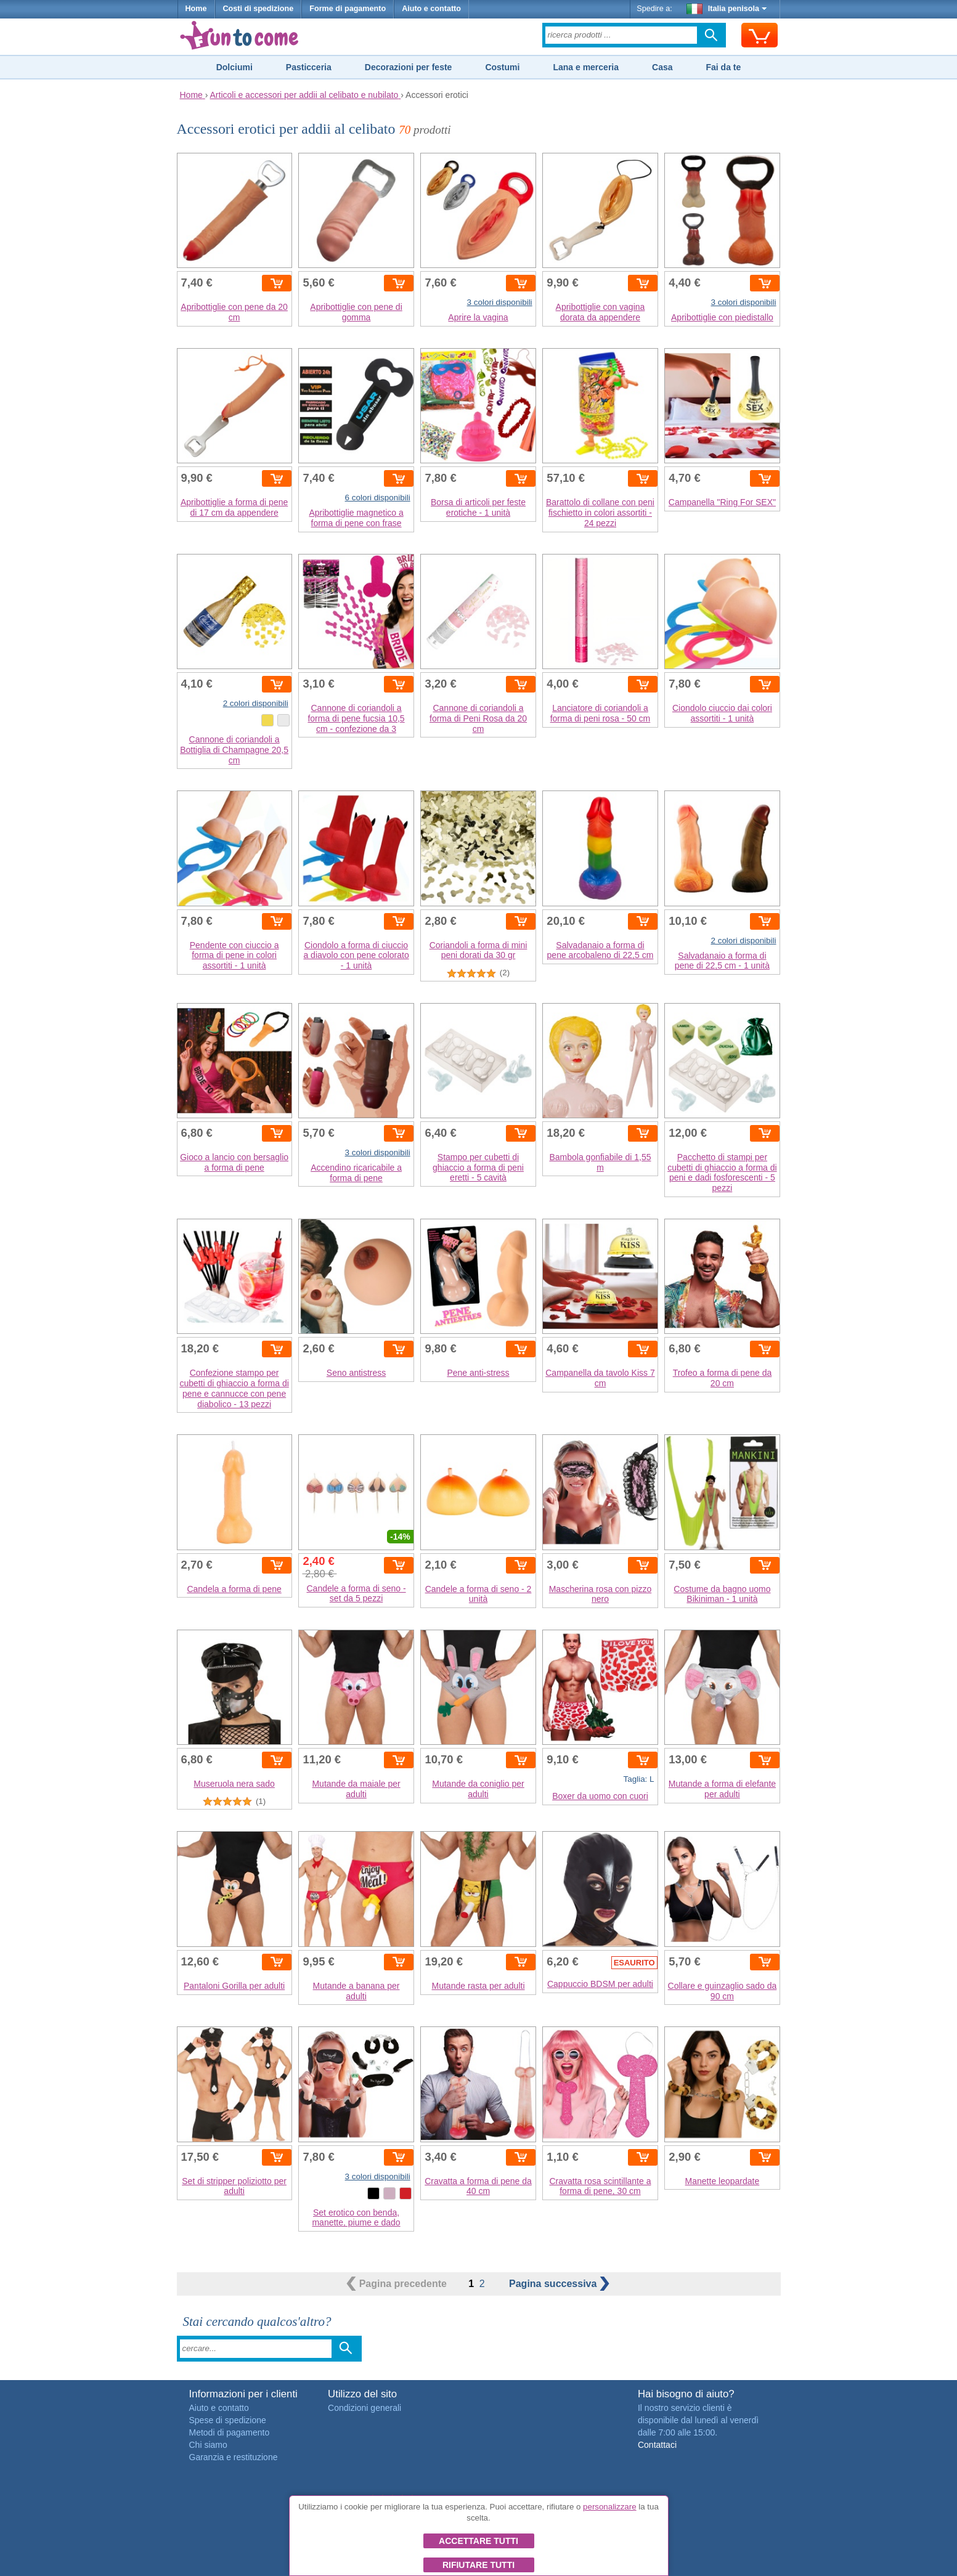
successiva (559, 2283)
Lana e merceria (586, 67)
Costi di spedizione (258, 8)
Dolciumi (234, 67)
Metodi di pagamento (229, 2432)
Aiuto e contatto (431, 8)
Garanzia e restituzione (233, 2457)
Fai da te (723, 67)
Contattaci (657, 2445)
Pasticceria (309, 67)
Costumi (502, 67)
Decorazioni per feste (408, 67)
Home (196, 8)
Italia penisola (726, 8)
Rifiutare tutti (478, 2565)
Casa (662, 67)
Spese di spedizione (227, 2420)
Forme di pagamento (347, 8)
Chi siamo (208, 2445)
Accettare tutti (478, 2541)
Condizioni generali (364, 2408)
